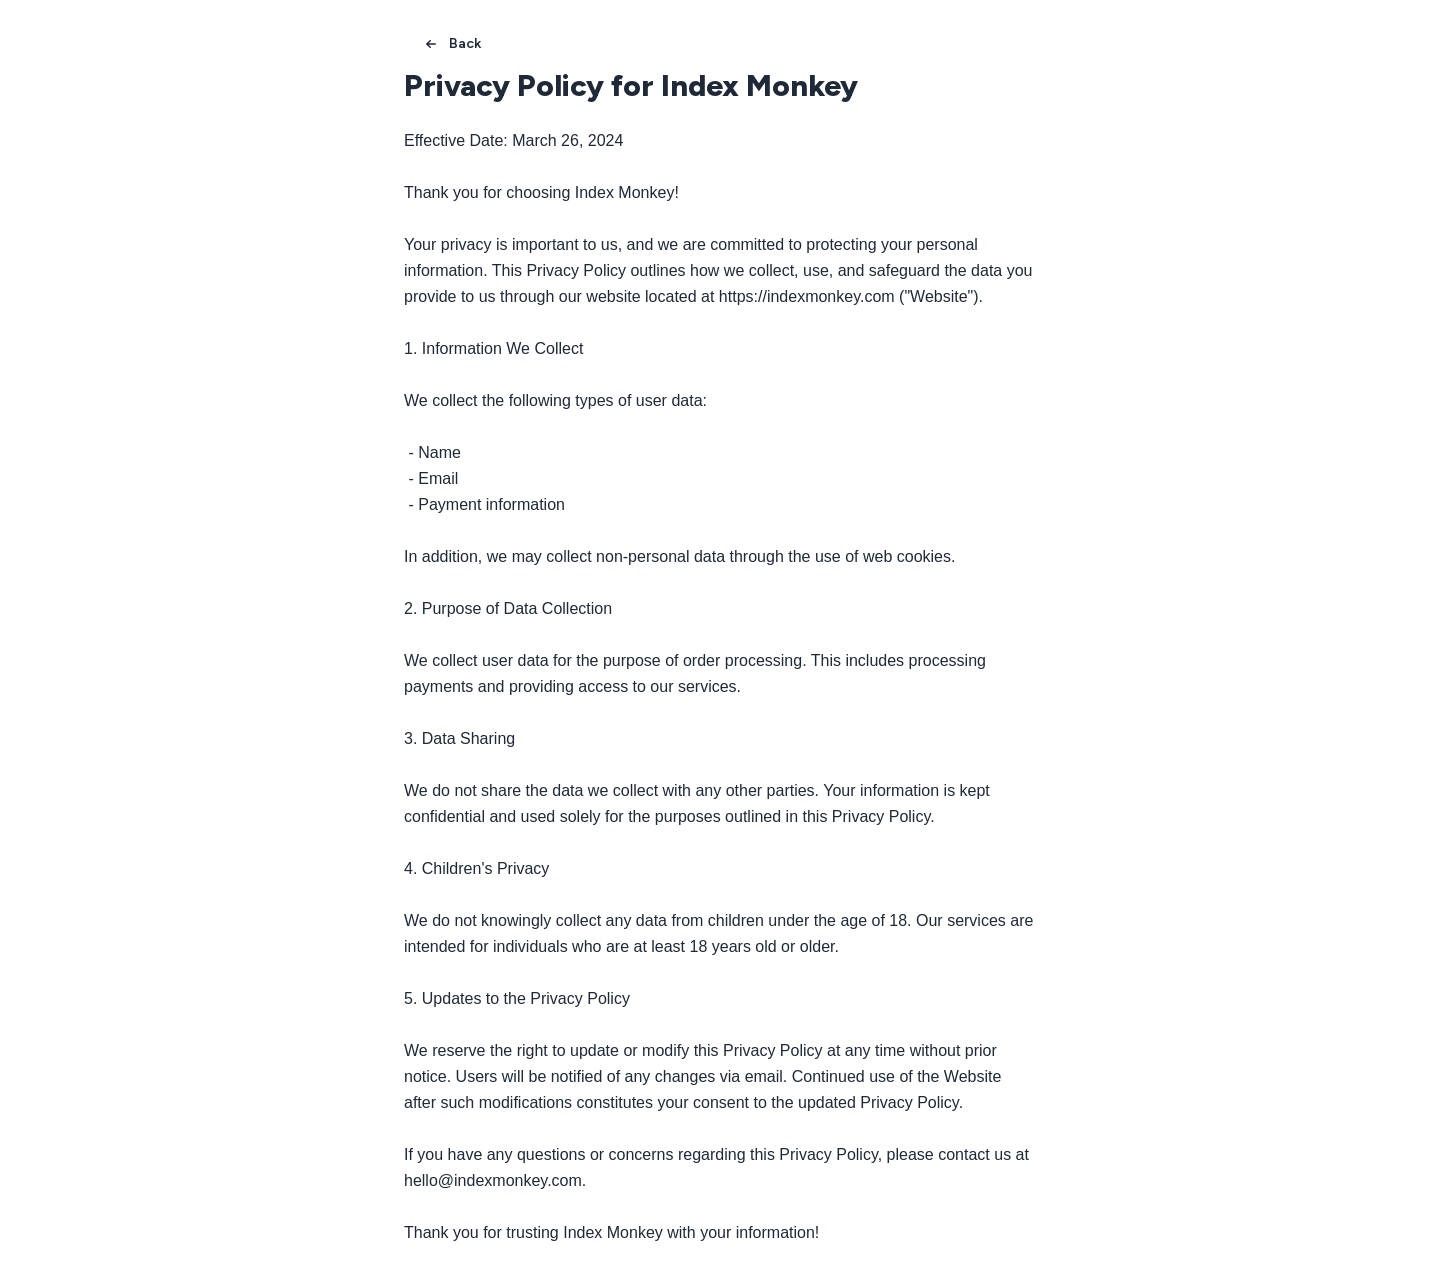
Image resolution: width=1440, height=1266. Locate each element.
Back (451, 44)
